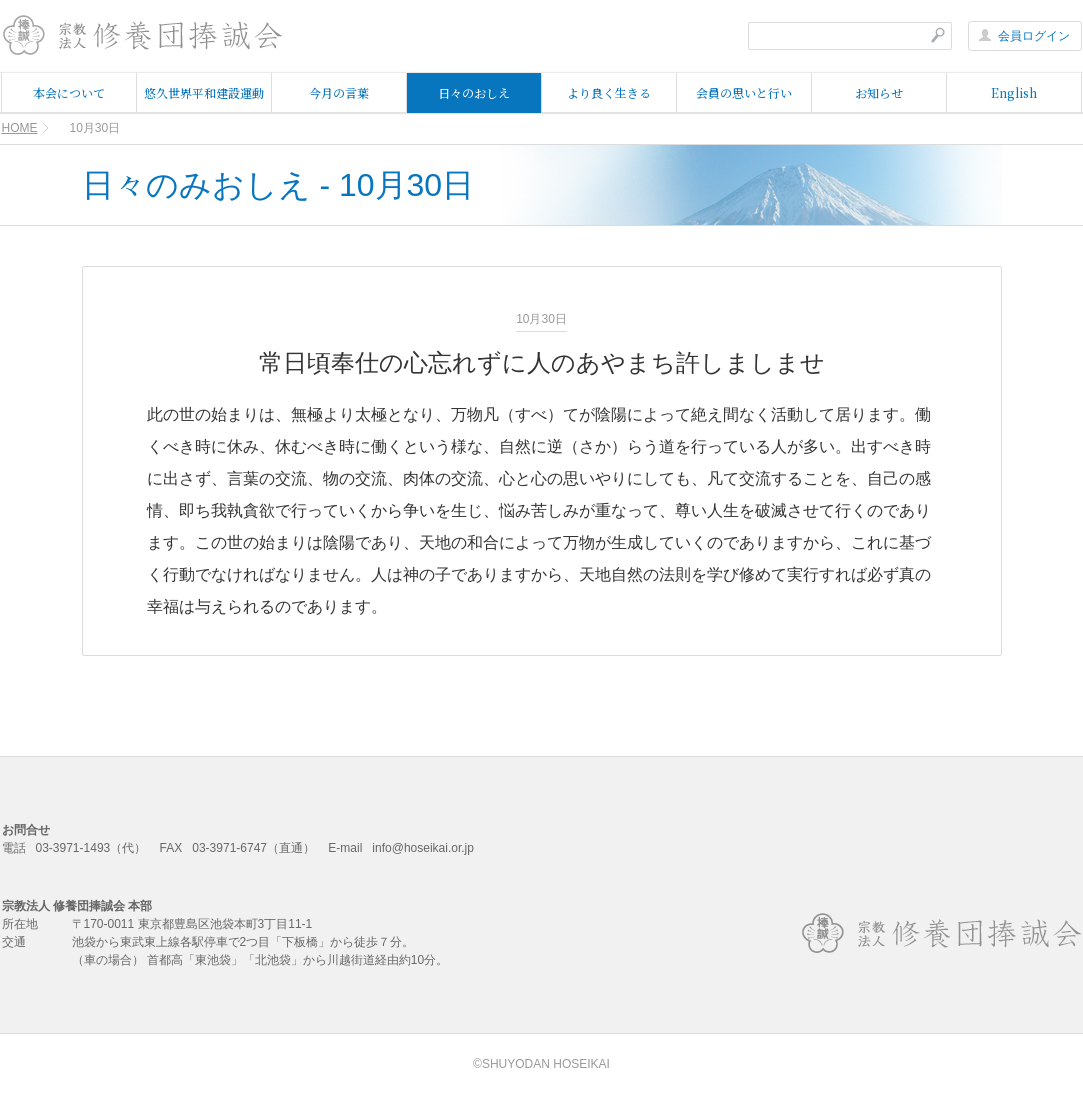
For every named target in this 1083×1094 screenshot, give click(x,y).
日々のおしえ (474, 92)
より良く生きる (609, 92)
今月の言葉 (339, 92)
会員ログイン (1024, 36)
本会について (69, 92)
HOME (20, 128)
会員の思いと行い (744, 92)
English (1014, 92)
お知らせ (879, 92)
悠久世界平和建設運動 (204, 92)
